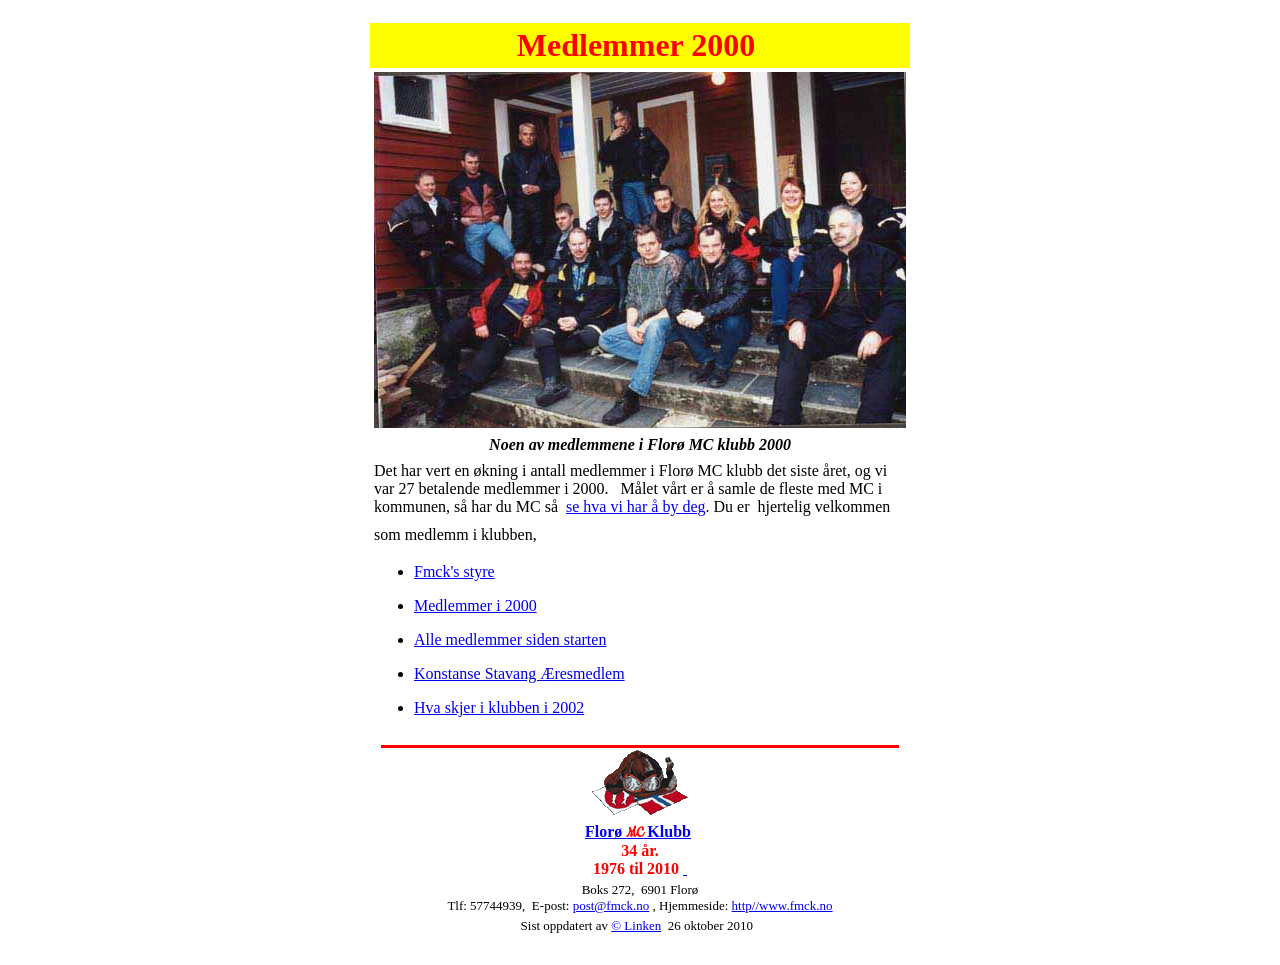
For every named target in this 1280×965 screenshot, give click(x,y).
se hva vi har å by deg (636, 506)
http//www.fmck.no (782, 905)
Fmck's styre (454, 571)
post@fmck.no (611, 905)
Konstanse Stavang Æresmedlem (519, 673)
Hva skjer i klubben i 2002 (499, 707)
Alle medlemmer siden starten (510, 639)
